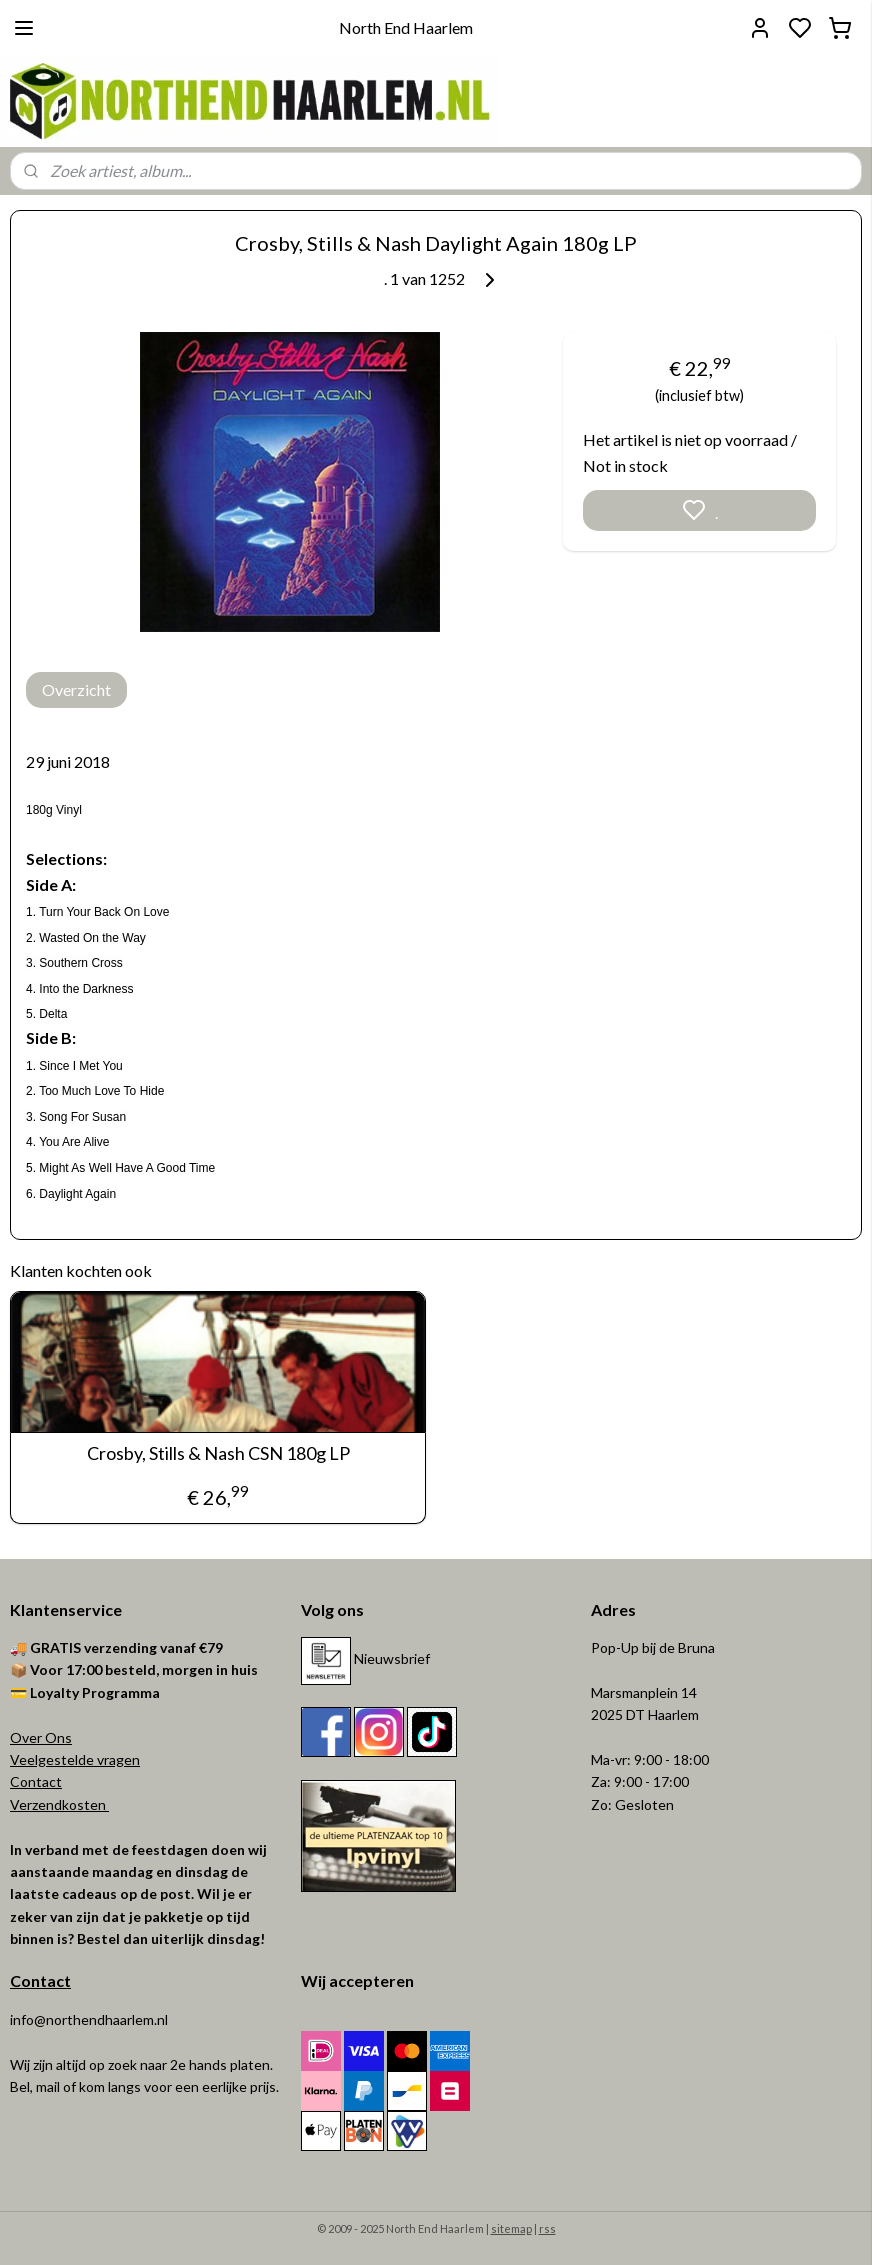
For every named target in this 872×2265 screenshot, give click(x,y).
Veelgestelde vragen (75, 1759)
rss (547, 2228)
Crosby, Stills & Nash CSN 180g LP (218, 1453)
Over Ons (41, 1737)
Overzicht (76, 689)
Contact (36, 1781)
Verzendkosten (59, 1804)
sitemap (511, 2228)
